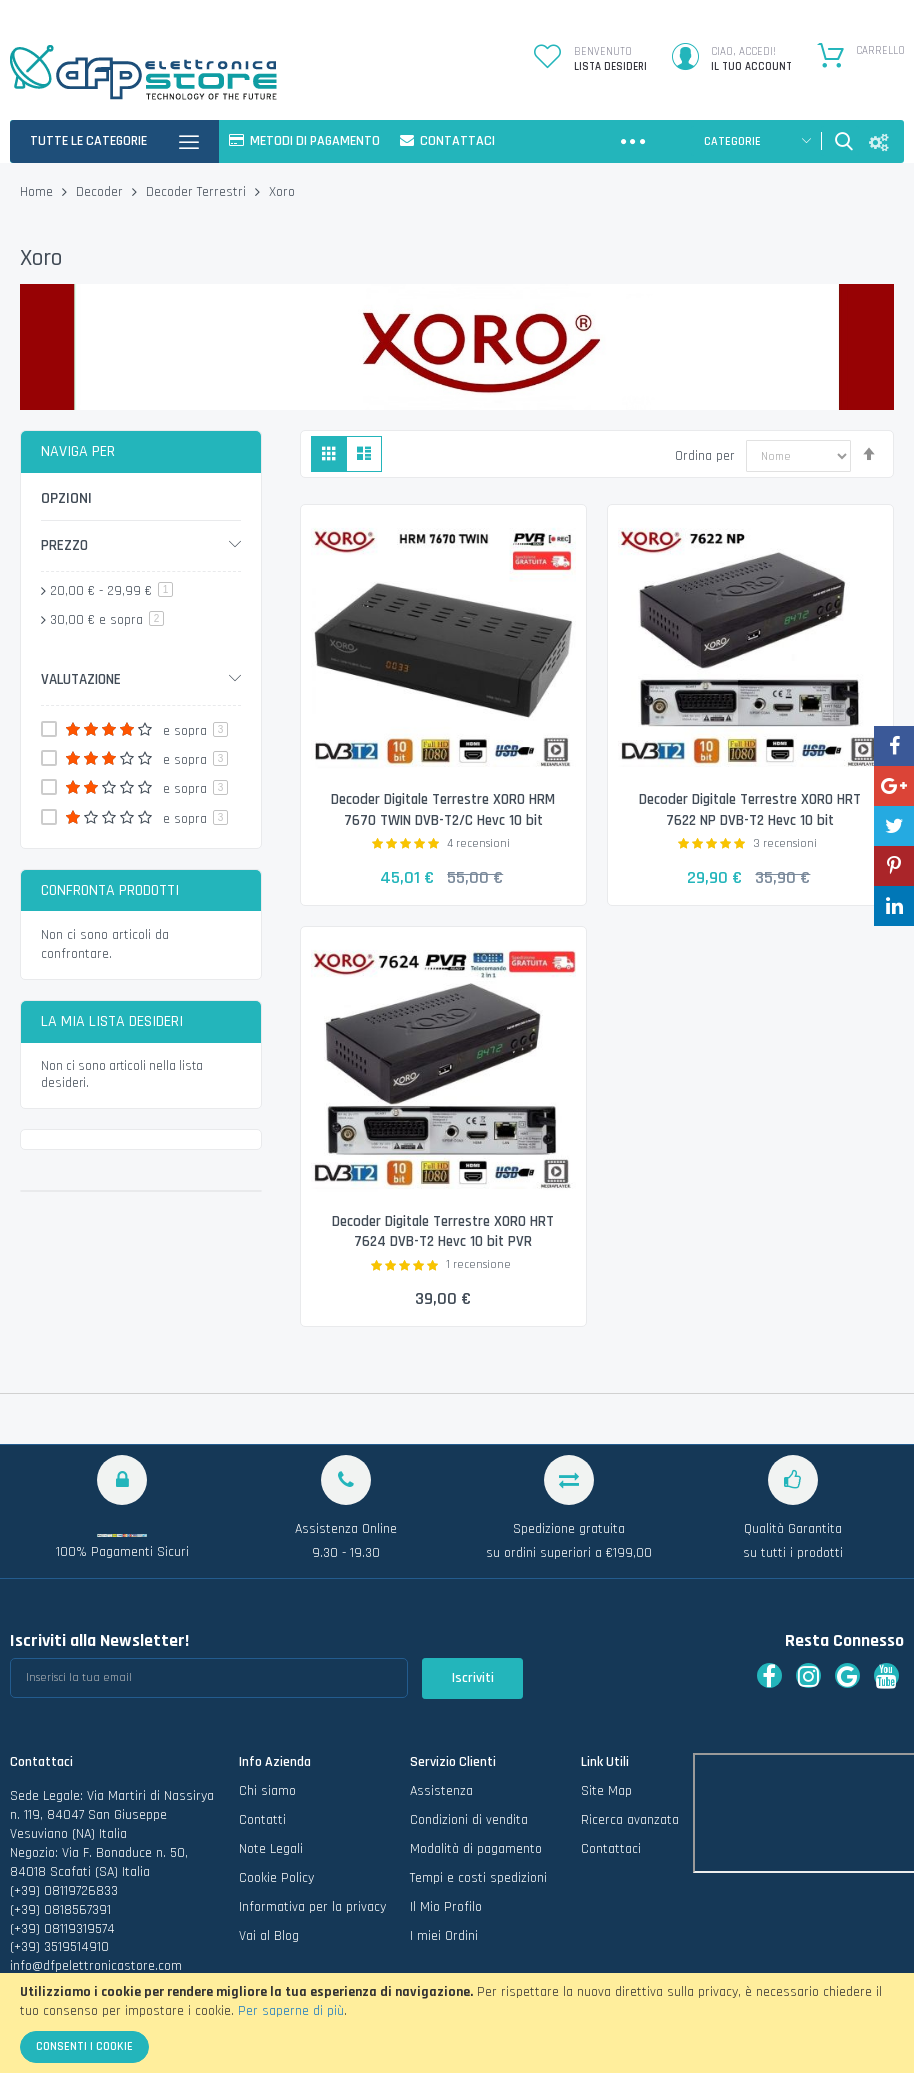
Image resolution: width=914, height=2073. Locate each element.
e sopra (107, 620)
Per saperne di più (291, 2011)
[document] (457, 2023)
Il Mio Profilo (446, 1907)
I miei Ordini (444, 1936)
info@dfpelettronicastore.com (96, 1967)
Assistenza (441, 1792)
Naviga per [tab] (78, 451)
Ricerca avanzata (630, 1821)
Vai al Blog (269, 1936)
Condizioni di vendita (469, 1821)
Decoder (101, 192)
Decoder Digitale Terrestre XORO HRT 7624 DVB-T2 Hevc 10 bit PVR (443, 1231)
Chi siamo (267, 1792)
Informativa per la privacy (312, 1907)
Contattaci (611, 1849)
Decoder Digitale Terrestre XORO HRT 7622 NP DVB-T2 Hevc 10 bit (750, 809)
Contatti (262, 1821)
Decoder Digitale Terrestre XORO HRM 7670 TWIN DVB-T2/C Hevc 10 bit (443, 809)
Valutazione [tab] (81, 679)
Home (38, 192)
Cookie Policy (276, 1878)
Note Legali (271, 1849)
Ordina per (705, 456)
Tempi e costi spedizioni (478, 1878)
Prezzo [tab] (64, 545)
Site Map (606, 1792)
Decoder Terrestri (198, 192)
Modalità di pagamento (476, 1849)
